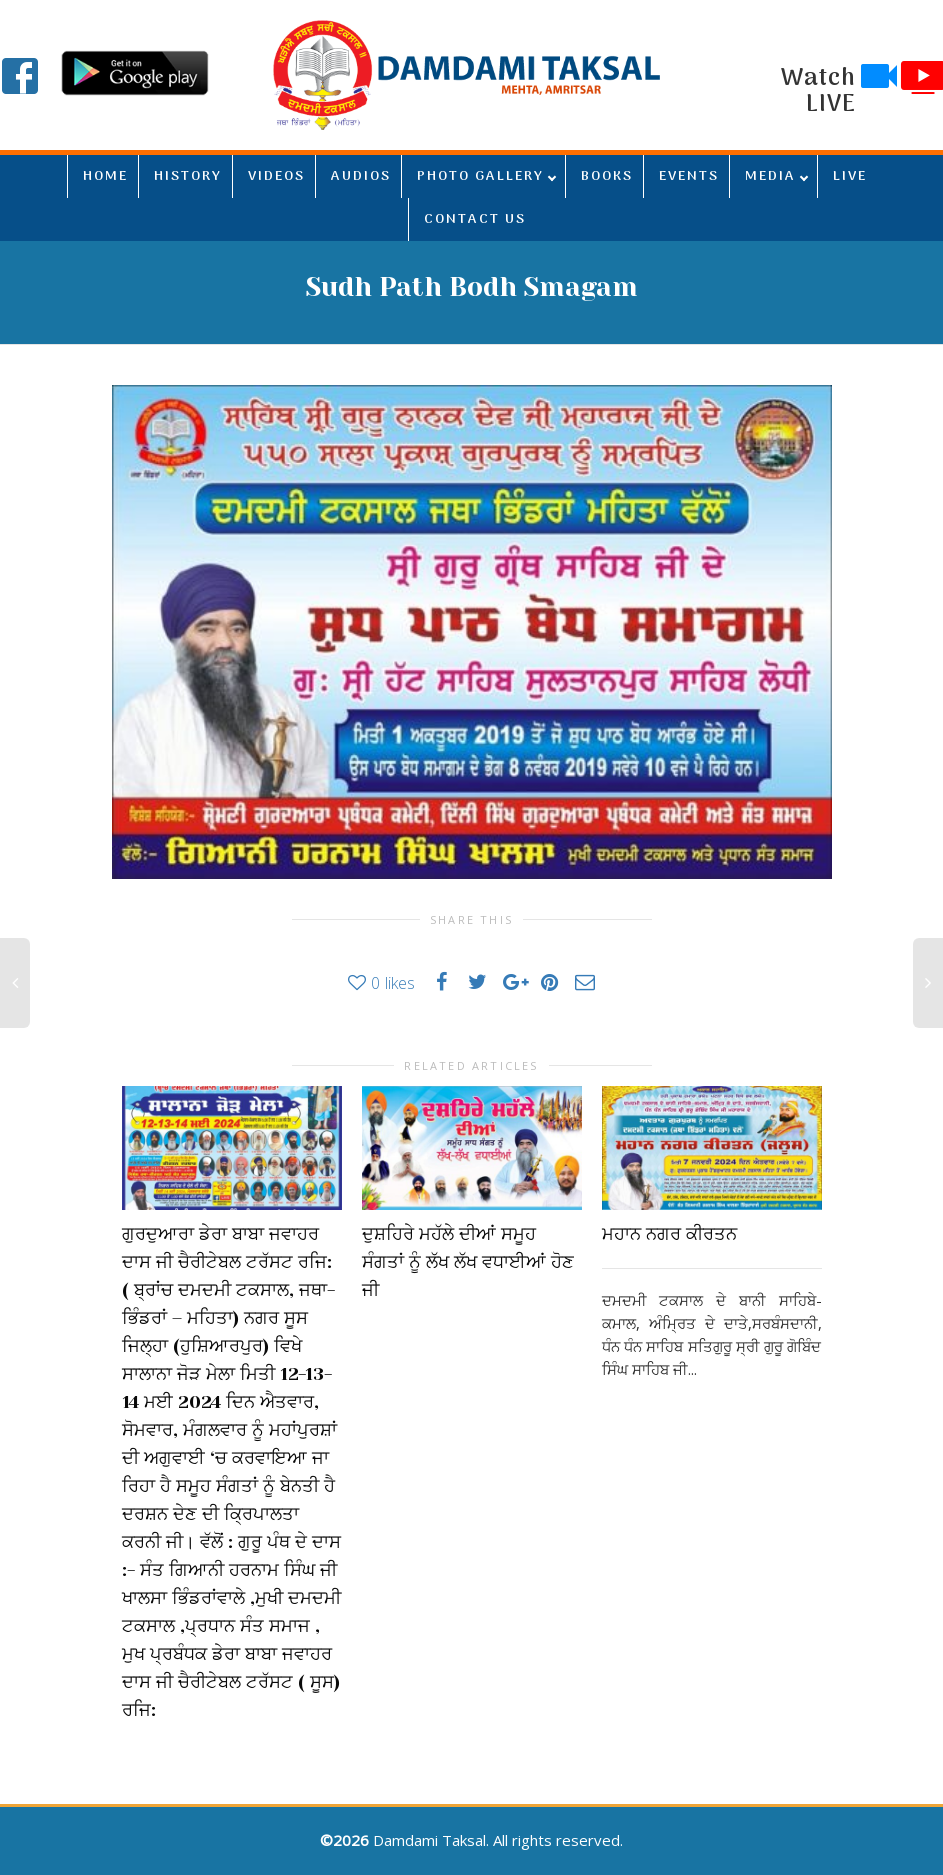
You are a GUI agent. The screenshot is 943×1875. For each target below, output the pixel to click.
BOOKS (607, 176)
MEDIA (770, 176)
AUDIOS (361, 176)
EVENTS (689, 176)
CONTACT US (475, 219)
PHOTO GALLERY (480, 176)
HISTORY (188, 176)
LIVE (850, 176)
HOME (105, 176)
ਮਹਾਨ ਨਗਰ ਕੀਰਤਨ (669, 1234)
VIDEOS (276, 176)
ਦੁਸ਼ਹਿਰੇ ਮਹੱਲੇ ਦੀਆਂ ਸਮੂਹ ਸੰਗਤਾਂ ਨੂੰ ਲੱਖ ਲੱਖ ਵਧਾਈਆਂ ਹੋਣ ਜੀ (468, 1262)
